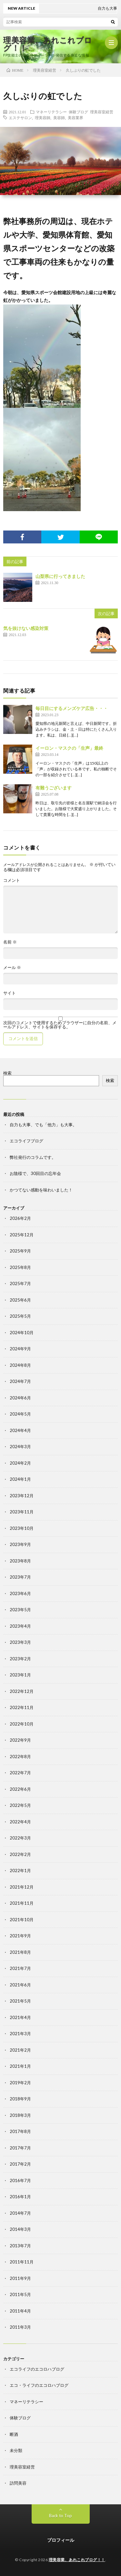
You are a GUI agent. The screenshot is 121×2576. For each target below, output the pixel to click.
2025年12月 (22, 1234)
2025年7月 (20, 1283)
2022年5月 (20, 1805)
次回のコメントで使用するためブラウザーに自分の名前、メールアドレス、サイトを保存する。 (59, 1025)
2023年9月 (20, 1544)
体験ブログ (78, 112)
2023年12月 (22, 1495)
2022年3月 (20, 1837)
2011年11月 (22, 2261)
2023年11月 (22, 1511)
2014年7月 (20, 2213)
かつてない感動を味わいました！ (41, 1189)
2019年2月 (20, 2082)
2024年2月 (20, 1463)
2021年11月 (22, 1903)
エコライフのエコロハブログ (37, 2369)
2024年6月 (20, 1397)
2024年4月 (20, 1430)
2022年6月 (20, 1789)
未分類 (16, 2450)
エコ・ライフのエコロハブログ (39, 2385)
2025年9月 (20, 1250)
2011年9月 (20, 2278)
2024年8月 (20, 1365)
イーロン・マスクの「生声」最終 (69, 748)
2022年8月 (20, 1756)
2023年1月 (20, 1674)
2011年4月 (20, 2310)
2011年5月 (20, 2294)
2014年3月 (20, 2229)
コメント (11, 880)
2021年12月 (22, 1887)
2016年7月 (20, 2180)
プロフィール (60, 2540)
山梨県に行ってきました (60, 576)
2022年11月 (22, 1707)
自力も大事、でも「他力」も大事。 (43, 1124)
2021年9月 (20, 1935)
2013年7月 (20, 2245)
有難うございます (53, 787)
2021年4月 (20, 2017)
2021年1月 (20, 2066)
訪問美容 (18, 2483)
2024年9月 (20, 1348)
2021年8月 (20, 1952)
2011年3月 (20, 2327)
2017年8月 (20, 2131)
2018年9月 (20, 2098)
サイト (9, 993)
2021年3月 (20, 2033)
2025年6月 (20, 1300)
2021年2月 (20, 2050)
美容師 (59, 117)
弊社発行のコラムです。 (33, 1157)
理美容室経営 (101, 112)
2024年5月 (20, 1414)
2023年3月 (20, 1642)
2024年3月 (20, 1446)
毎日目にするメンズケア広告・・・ (71, 708)
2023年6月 (20, 1593)
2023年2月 (20, 1658)
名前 (10, 942)
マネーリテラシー (51, 112)
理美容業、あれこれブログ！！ (47, 44)
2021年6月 (20, 1984)
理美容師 (42, 117)
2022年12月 (22, 1691)
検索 (7, 1073)
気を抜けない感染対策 (25, 628)
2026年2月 (20, 1218)
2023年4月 (20, 1626)
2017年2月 (20, 2164)
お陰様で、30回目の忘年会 (35, 1173)
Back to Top (60, 2515)
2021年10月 (22, 1919)
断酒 (14, 2434)
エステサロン (20, 117)
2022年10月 (22, 1723)
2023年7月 (20, 1577)
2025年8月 (20, 1267)
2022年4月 (20, 1821)
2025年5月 (20, 1316)
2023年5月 (20, 1609)
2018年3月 (20, 2115)
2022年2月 (20, 1854)
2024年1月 (20, 1479)
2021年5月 (20, 2001)
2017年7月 (20, 2147)
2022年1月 (20, 1870)
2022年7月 (20, 1772)
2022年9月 (20, 1740)
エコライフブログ (26, 1140)
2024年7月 (20, 1381)
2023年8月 (20, 1560)
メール (12, 967)
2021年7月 (20, 1968)
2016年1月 (20, 2196)
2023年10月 (22, 1528)
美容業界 (75, 117)
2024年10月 (22, 1332)
